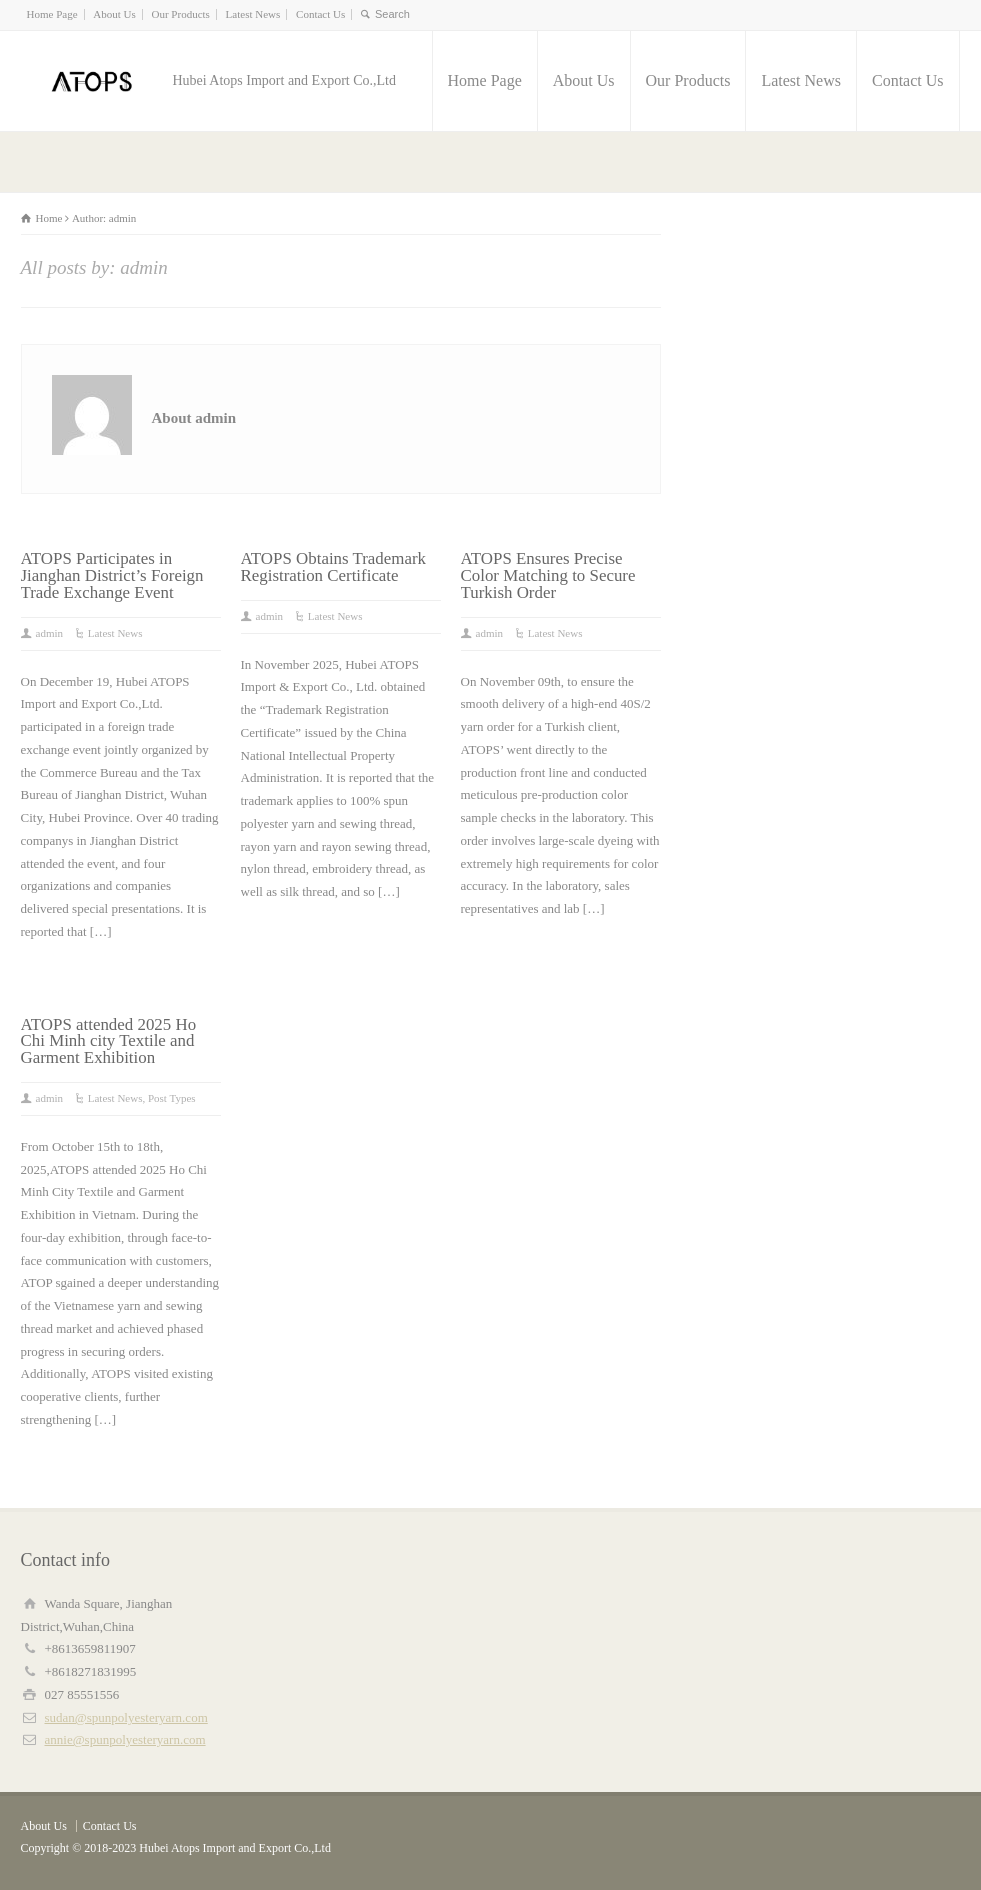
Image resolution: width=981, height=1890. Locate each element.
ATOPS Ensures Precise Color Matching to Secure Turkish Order (548, 575)
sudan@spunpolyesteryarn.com (126, 1717)
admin (50, 633)
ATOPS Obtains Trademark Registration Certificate (334, 567)
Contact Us (320, 14)
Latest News (253, 14)
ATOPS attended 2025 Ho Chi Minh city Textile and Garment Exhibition (109, 1041)
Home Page (52, 14)
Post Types (172, 1098)
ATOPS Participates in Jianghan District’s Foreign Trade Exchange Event (112, 575)
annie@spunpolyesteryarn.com (125, 1739)
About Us (114, 14)
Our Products (181, 14)
